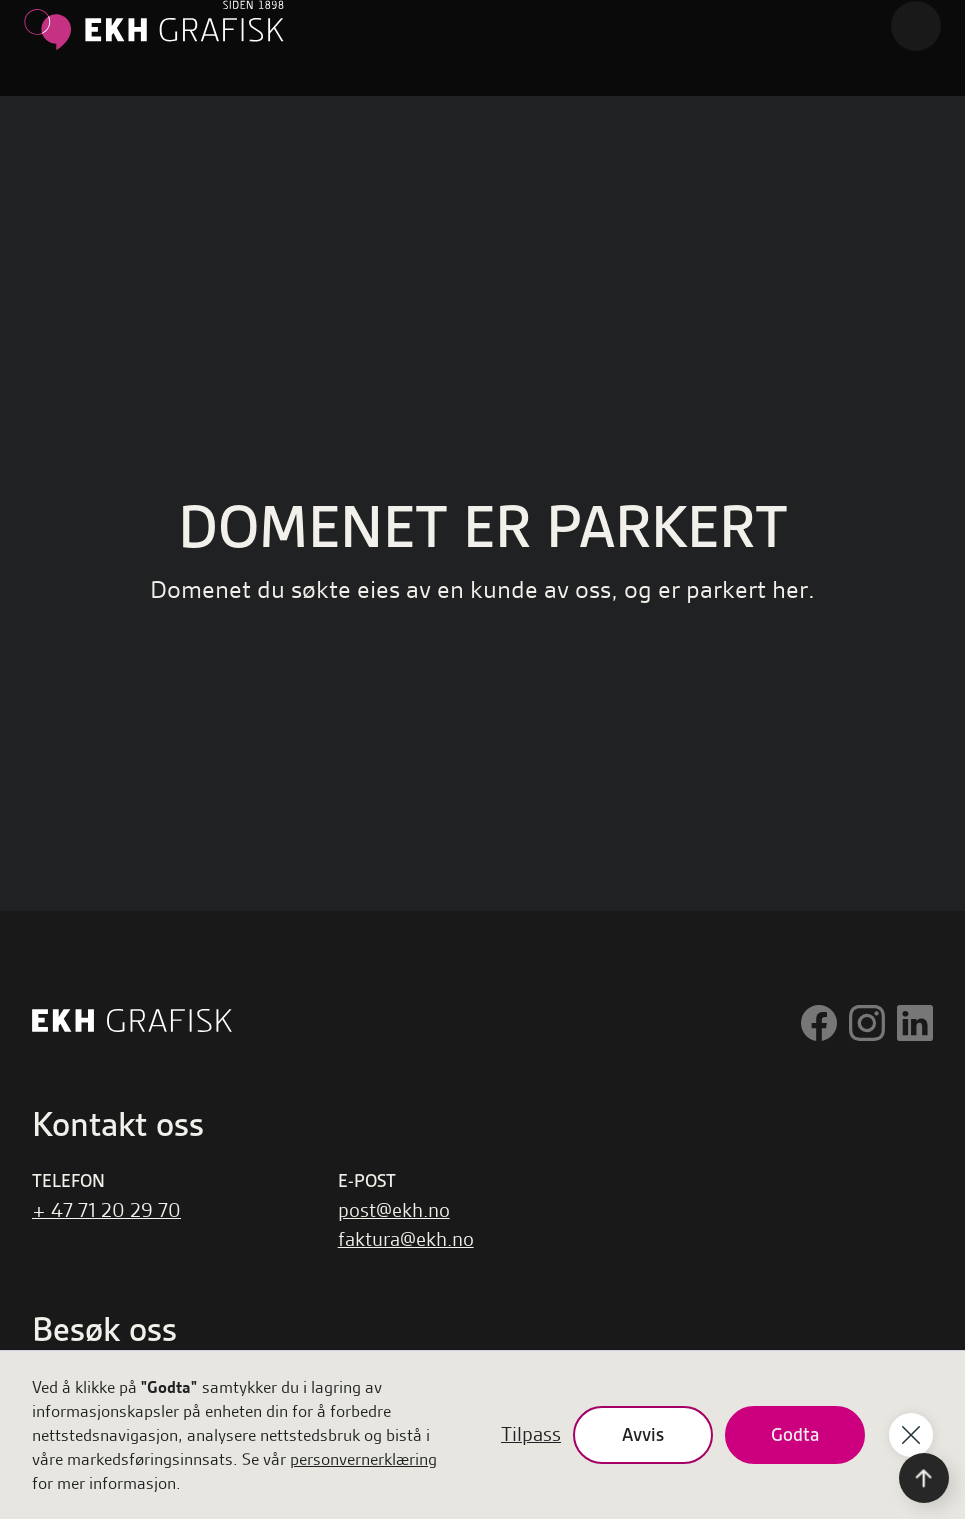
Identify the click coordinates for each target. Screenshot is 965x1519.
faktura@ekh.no (406, 1239)
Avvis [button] (643, 1435)
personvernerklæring (363, 1459)
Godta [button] (795, 1435)
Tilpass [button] (531, 1434)
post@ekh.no (394, 1210)
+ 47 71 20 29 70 (106, 1210)
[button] (916, 26)
